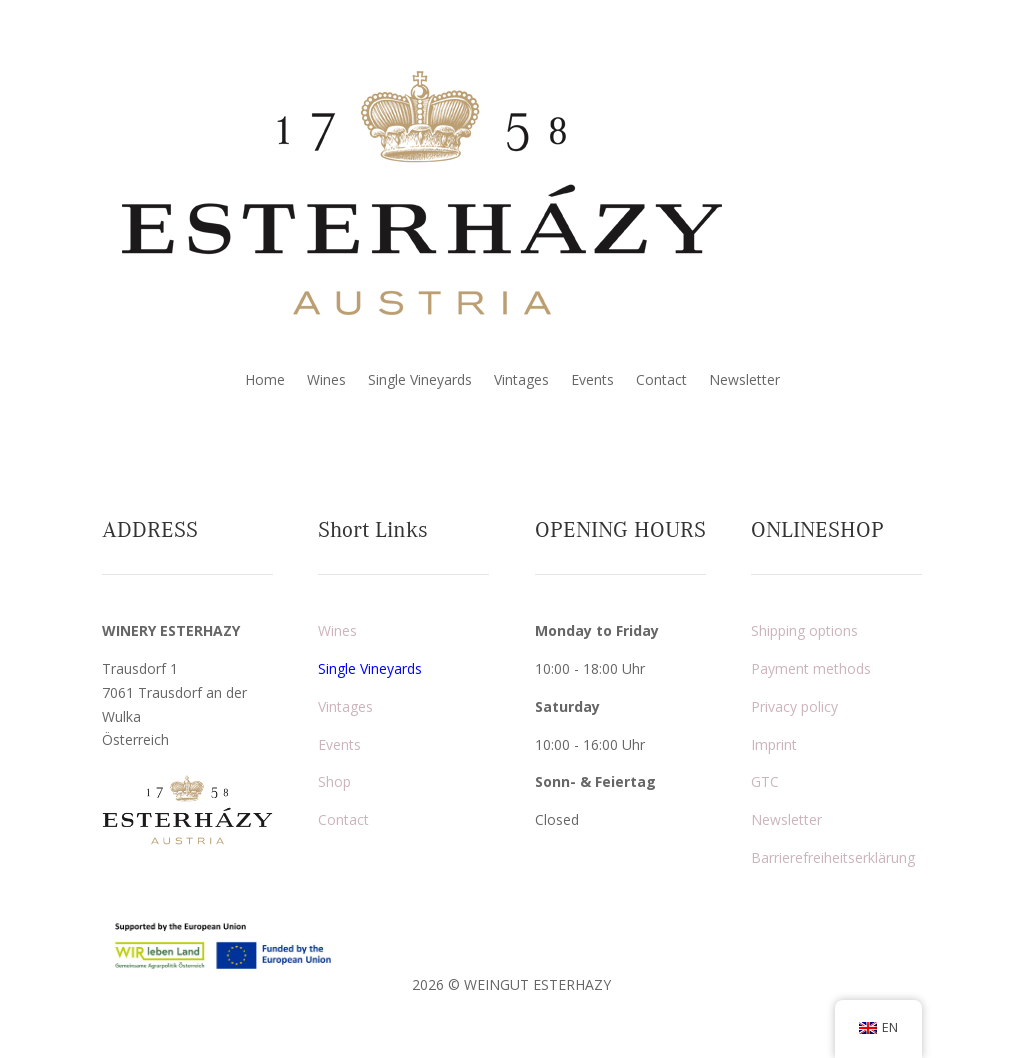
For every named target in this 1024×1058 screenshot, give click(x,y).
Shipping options (804, 630)
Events (592, 381)
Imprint (774, 744)
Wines (326, 381)
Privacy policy (794, 706)
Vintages (521, 381)
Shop (334, 781)
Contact (661, 381)
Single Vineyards (420, 381)
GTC (765, 781)
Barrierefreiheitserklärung (833, 857)
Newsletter (744, 381)
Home (265, 381)
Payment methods (811, 668)
